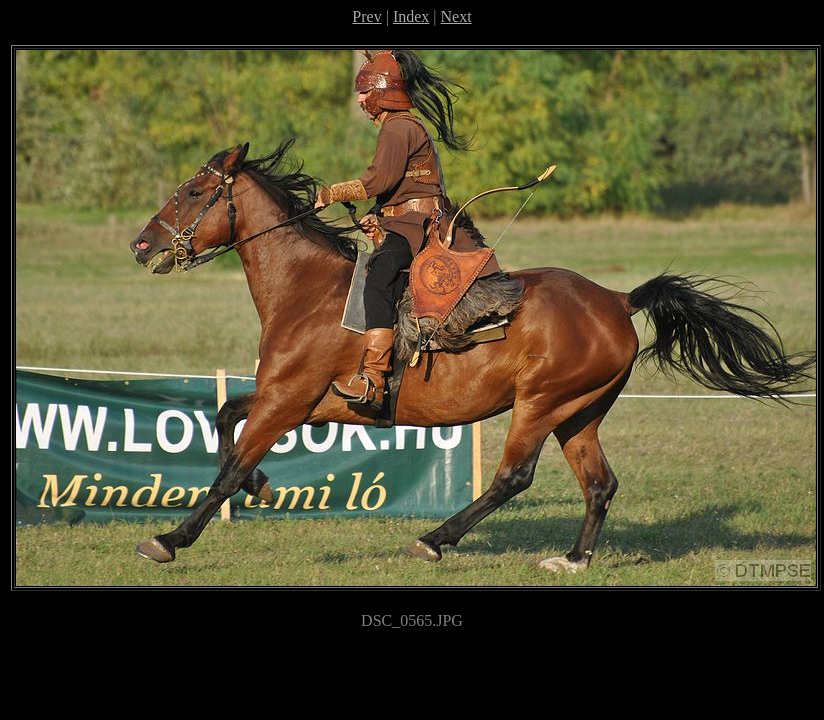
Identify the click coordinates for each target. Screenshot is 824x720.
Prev (366, 16)
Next (456, 16)
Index (411, 16)
